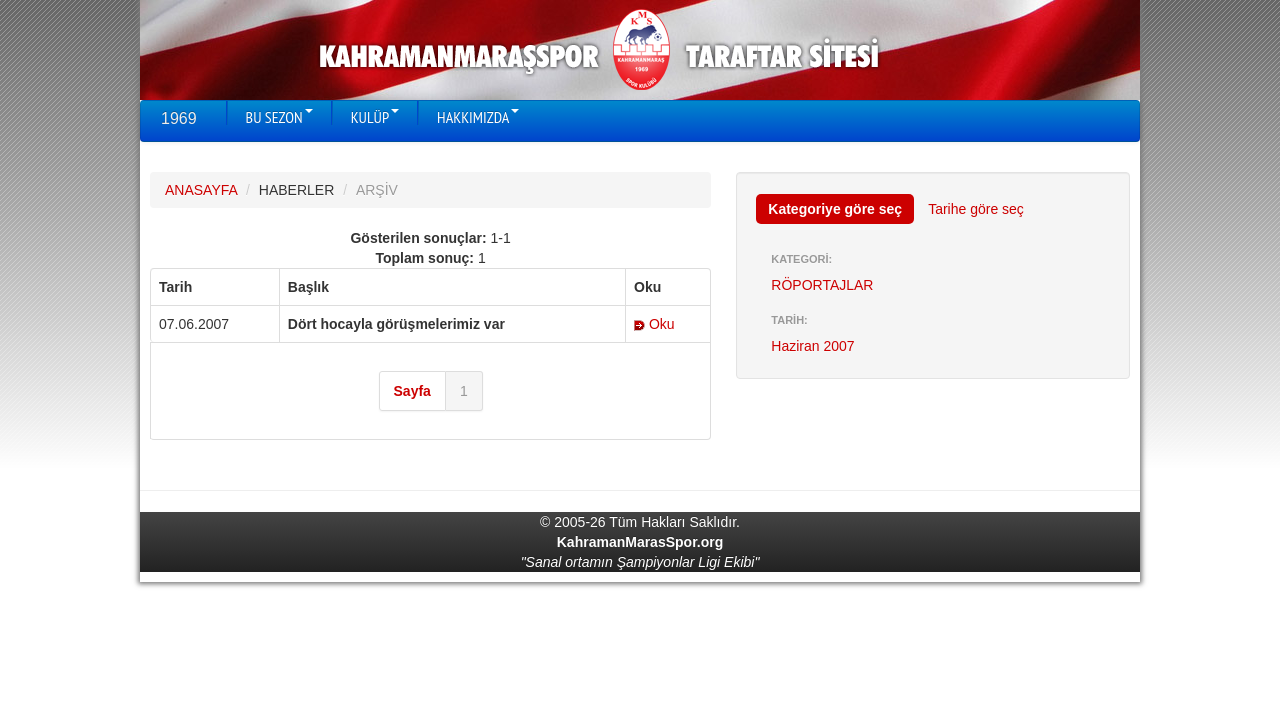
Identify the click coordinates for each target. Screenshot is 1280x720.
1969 (179, 118)
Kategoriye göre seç (835, 209)
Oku (654, 324)
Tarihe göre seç (976, 209)
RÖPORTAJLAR (822, 285)
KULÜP (375, 117)
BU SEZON (279, 117)
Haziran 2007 (812, 346)
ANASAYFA (201, 190)
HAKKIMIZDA (478, 117)
